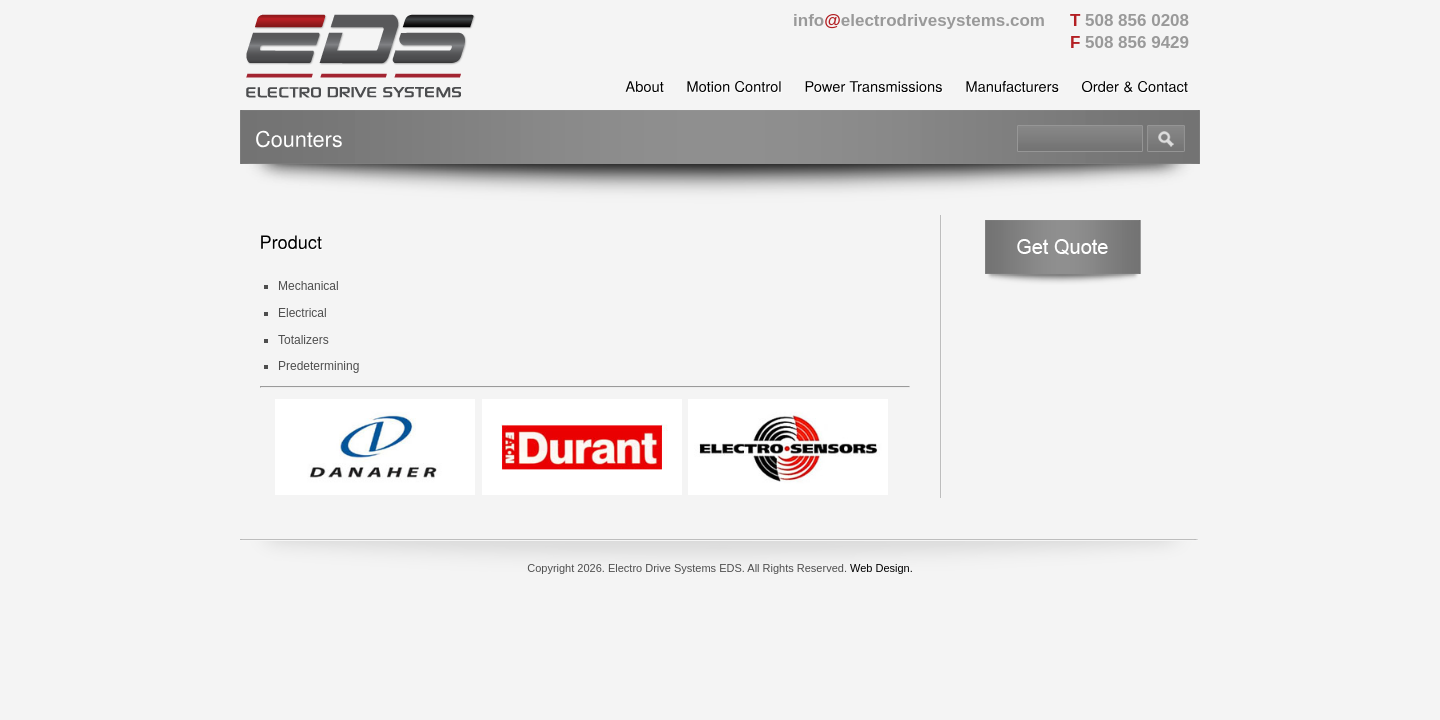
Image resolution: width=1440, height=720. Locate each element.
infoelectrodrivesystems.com (919, 20)
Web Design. (881, 568)
